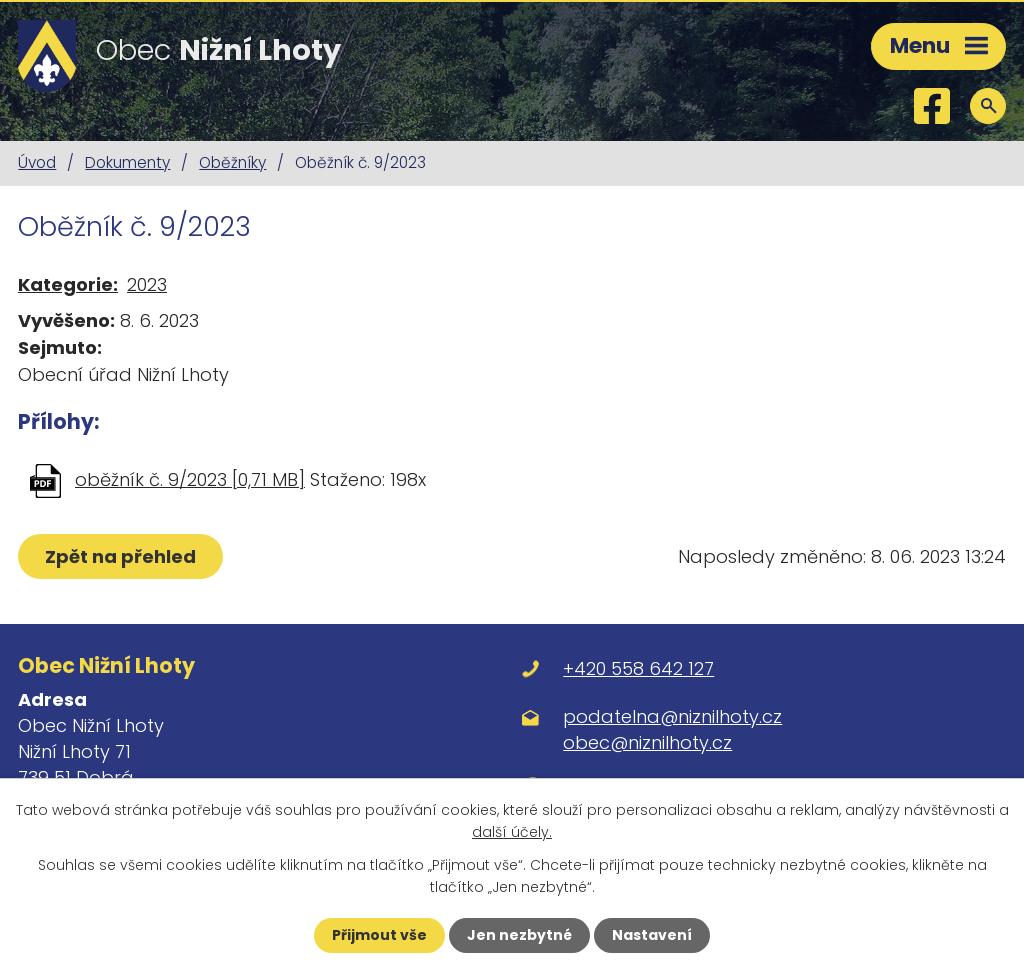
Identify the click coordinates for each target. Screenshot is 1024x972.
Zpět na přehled (120, 556)
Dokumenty (127, 162)
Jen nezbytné (519, 935)
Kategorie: (68, 284)
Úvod (37, 162)
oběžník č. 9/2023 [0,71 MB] (190, 479)
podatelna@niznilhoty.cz (672, 716)
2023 (147, 284)
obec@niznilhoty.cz (647, 742)
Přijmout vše (379, 935)
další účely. (512, 832)
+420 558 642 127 (638, 668)
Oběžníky (232, 162)
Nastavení (652, 935)
